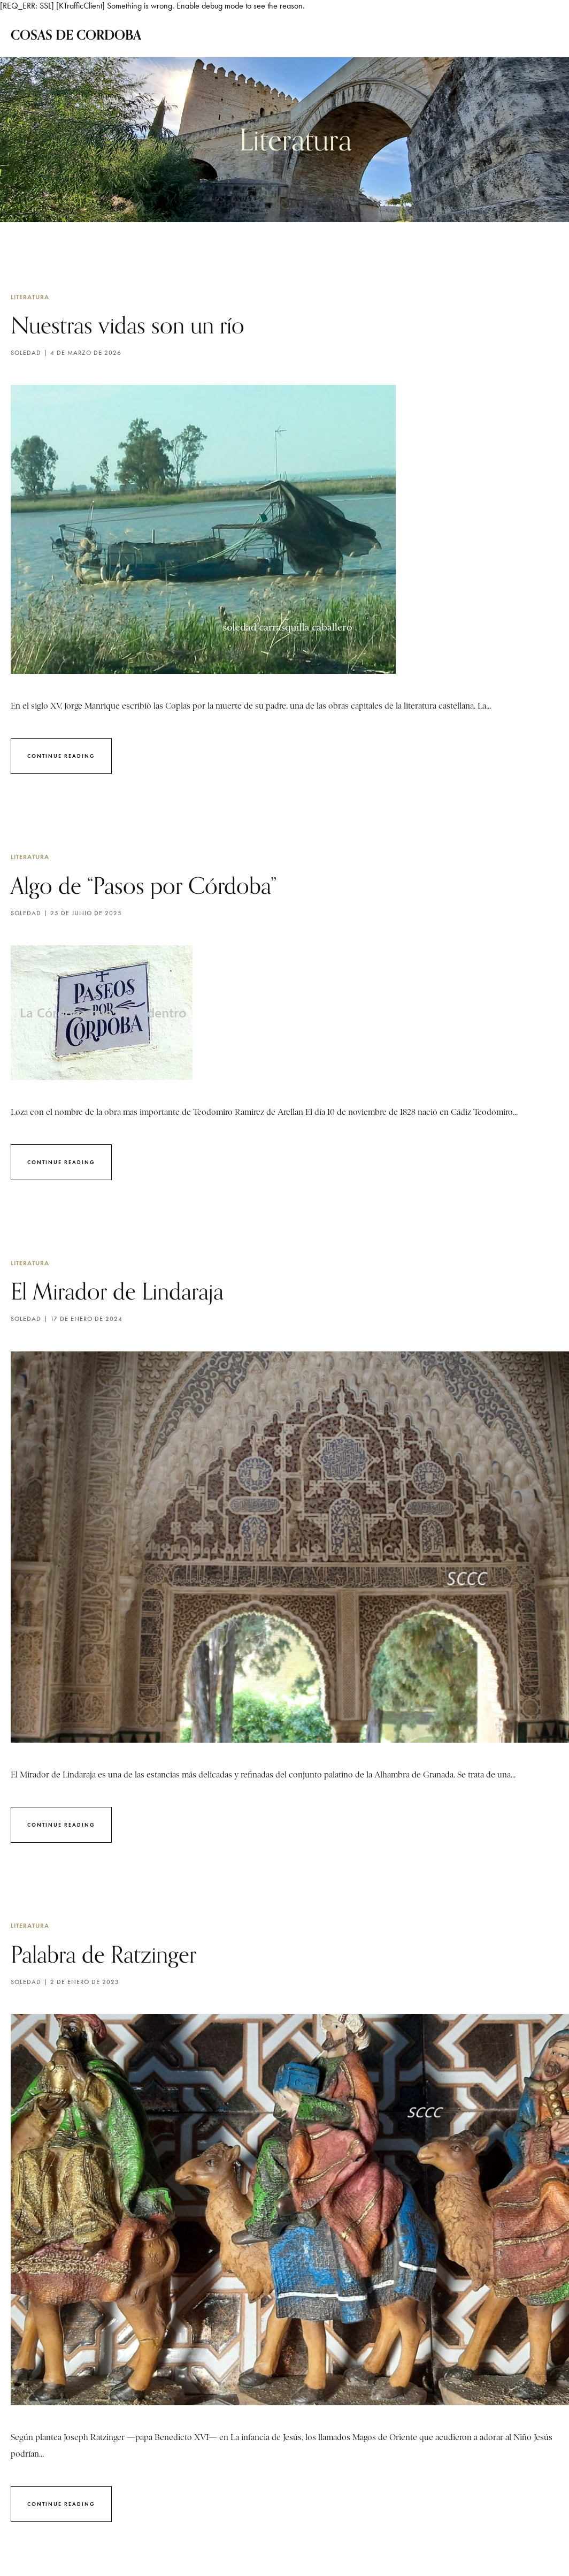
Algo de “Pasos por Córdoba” (157, 890)
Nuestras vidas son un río (139, 326)
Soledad (26, 356)
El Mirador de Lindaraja (129, 1299)
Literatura (30, 297)
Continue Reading (61, 759)
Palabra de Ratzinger (113, 1965)
